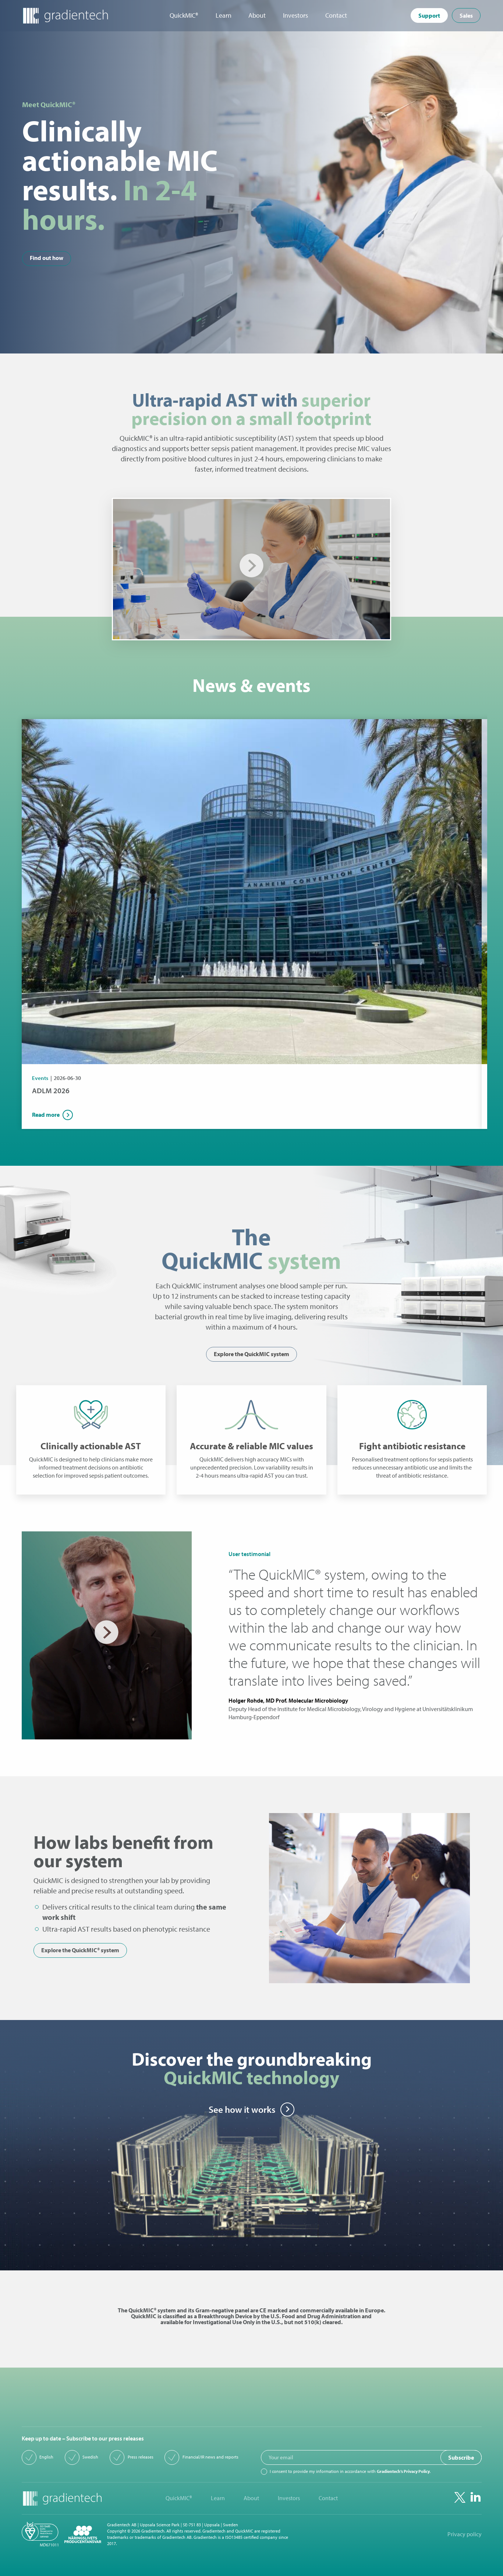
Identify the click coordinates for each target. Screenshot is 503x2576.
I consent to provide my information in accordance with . (350, 2471)
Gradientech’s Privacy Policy (403, 2471)
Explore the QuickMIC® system (80, 1950)
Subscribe (461, 2457)
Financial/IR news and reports (210, 2457)
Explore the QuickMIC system (251, 1354)
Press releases (140, 2457)
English (46, 2457)
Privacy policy (464, 2534)
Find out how (46, 257)
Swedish (90, 2457)
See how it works (242, 2109)
